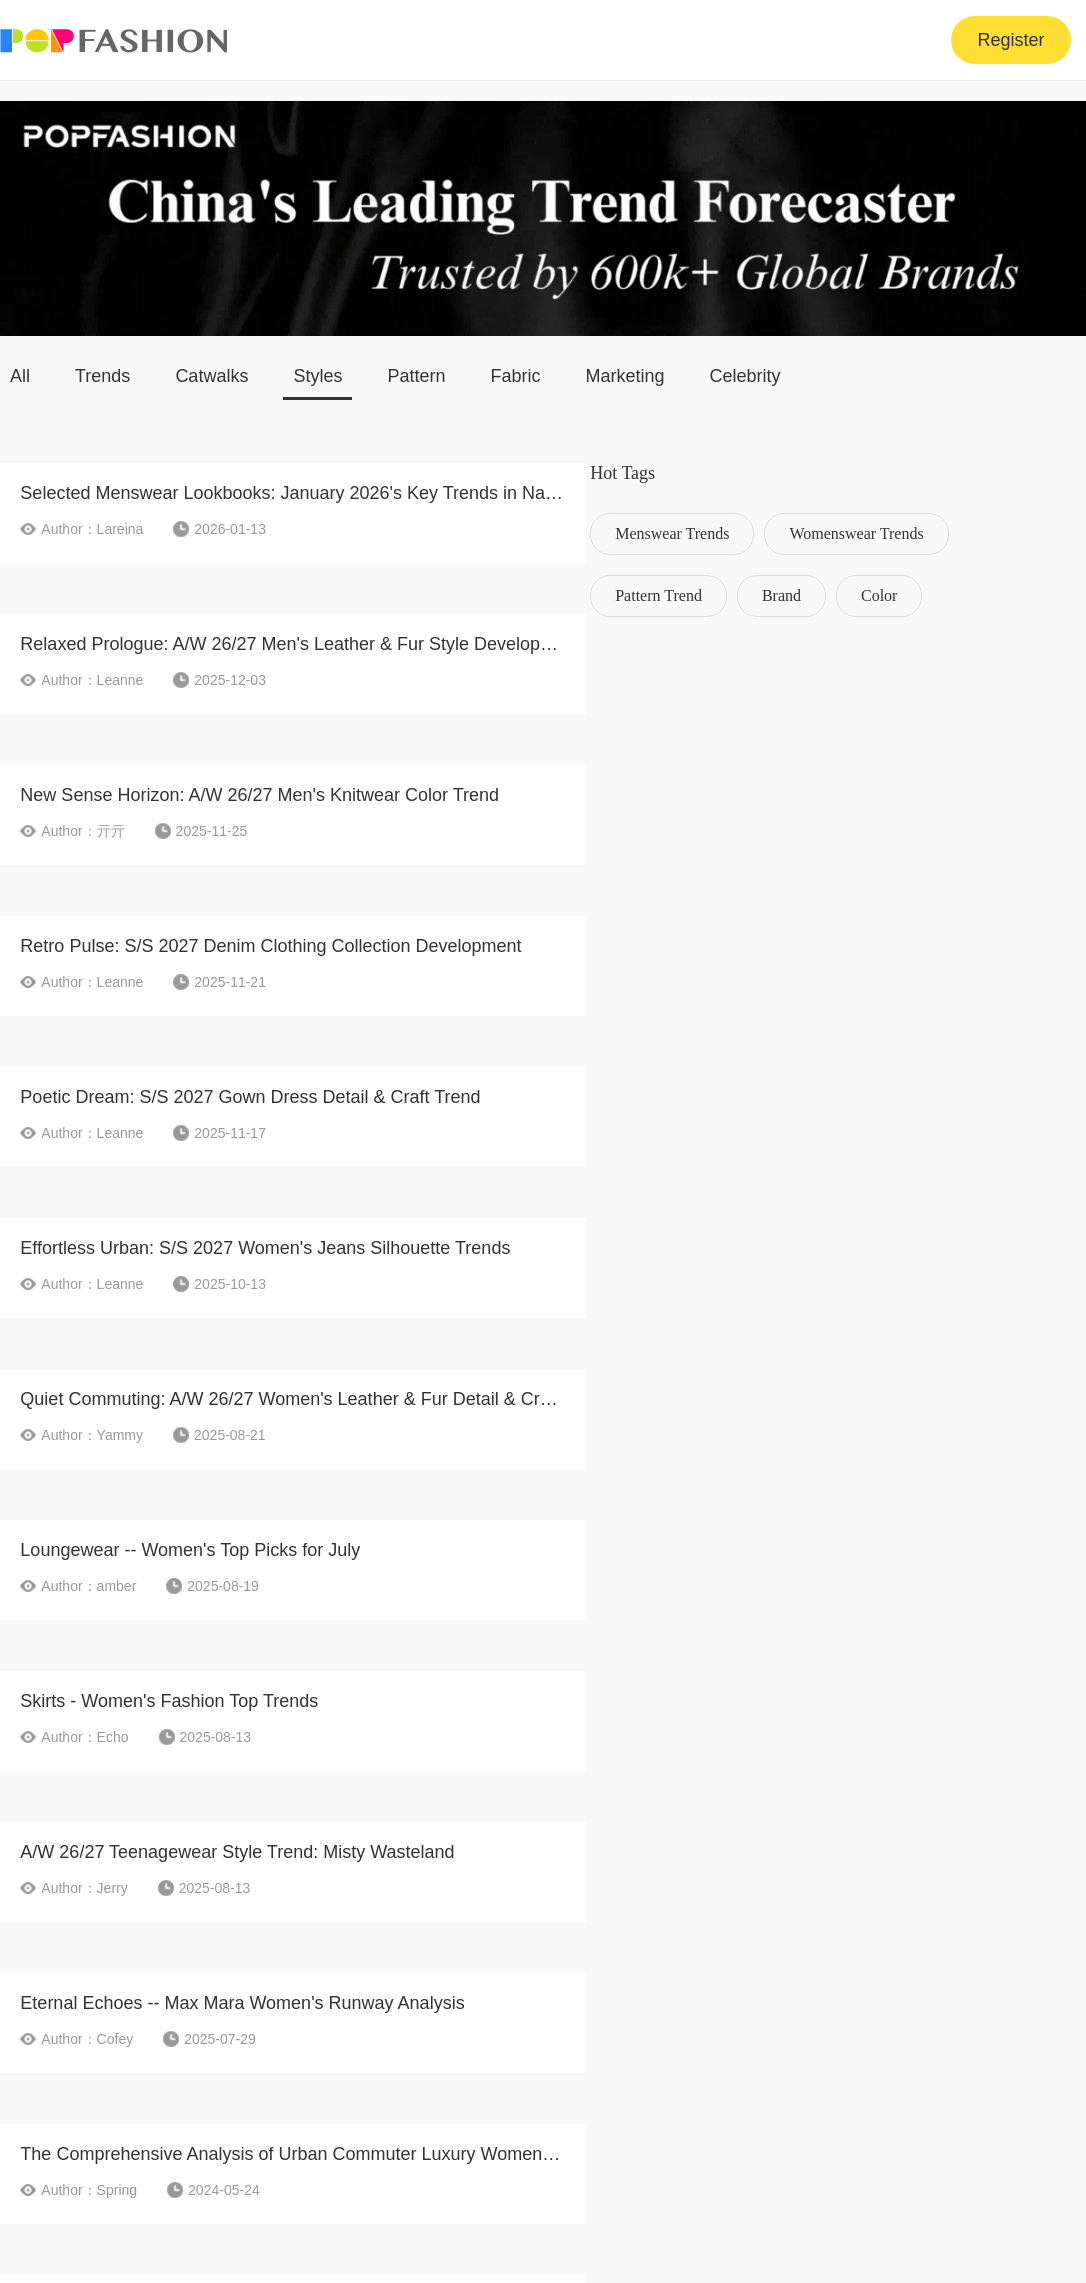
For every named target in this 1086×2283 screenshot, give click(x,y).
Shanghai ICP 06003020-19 (987, 2210)
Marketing (625, 376)
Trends (102, 376)
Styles (317, 376)
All (20, 376)
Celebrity (745, 376)
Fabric (515, 376)
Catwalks (211, 376)
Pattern (416, 376)
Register (1010, 40)
